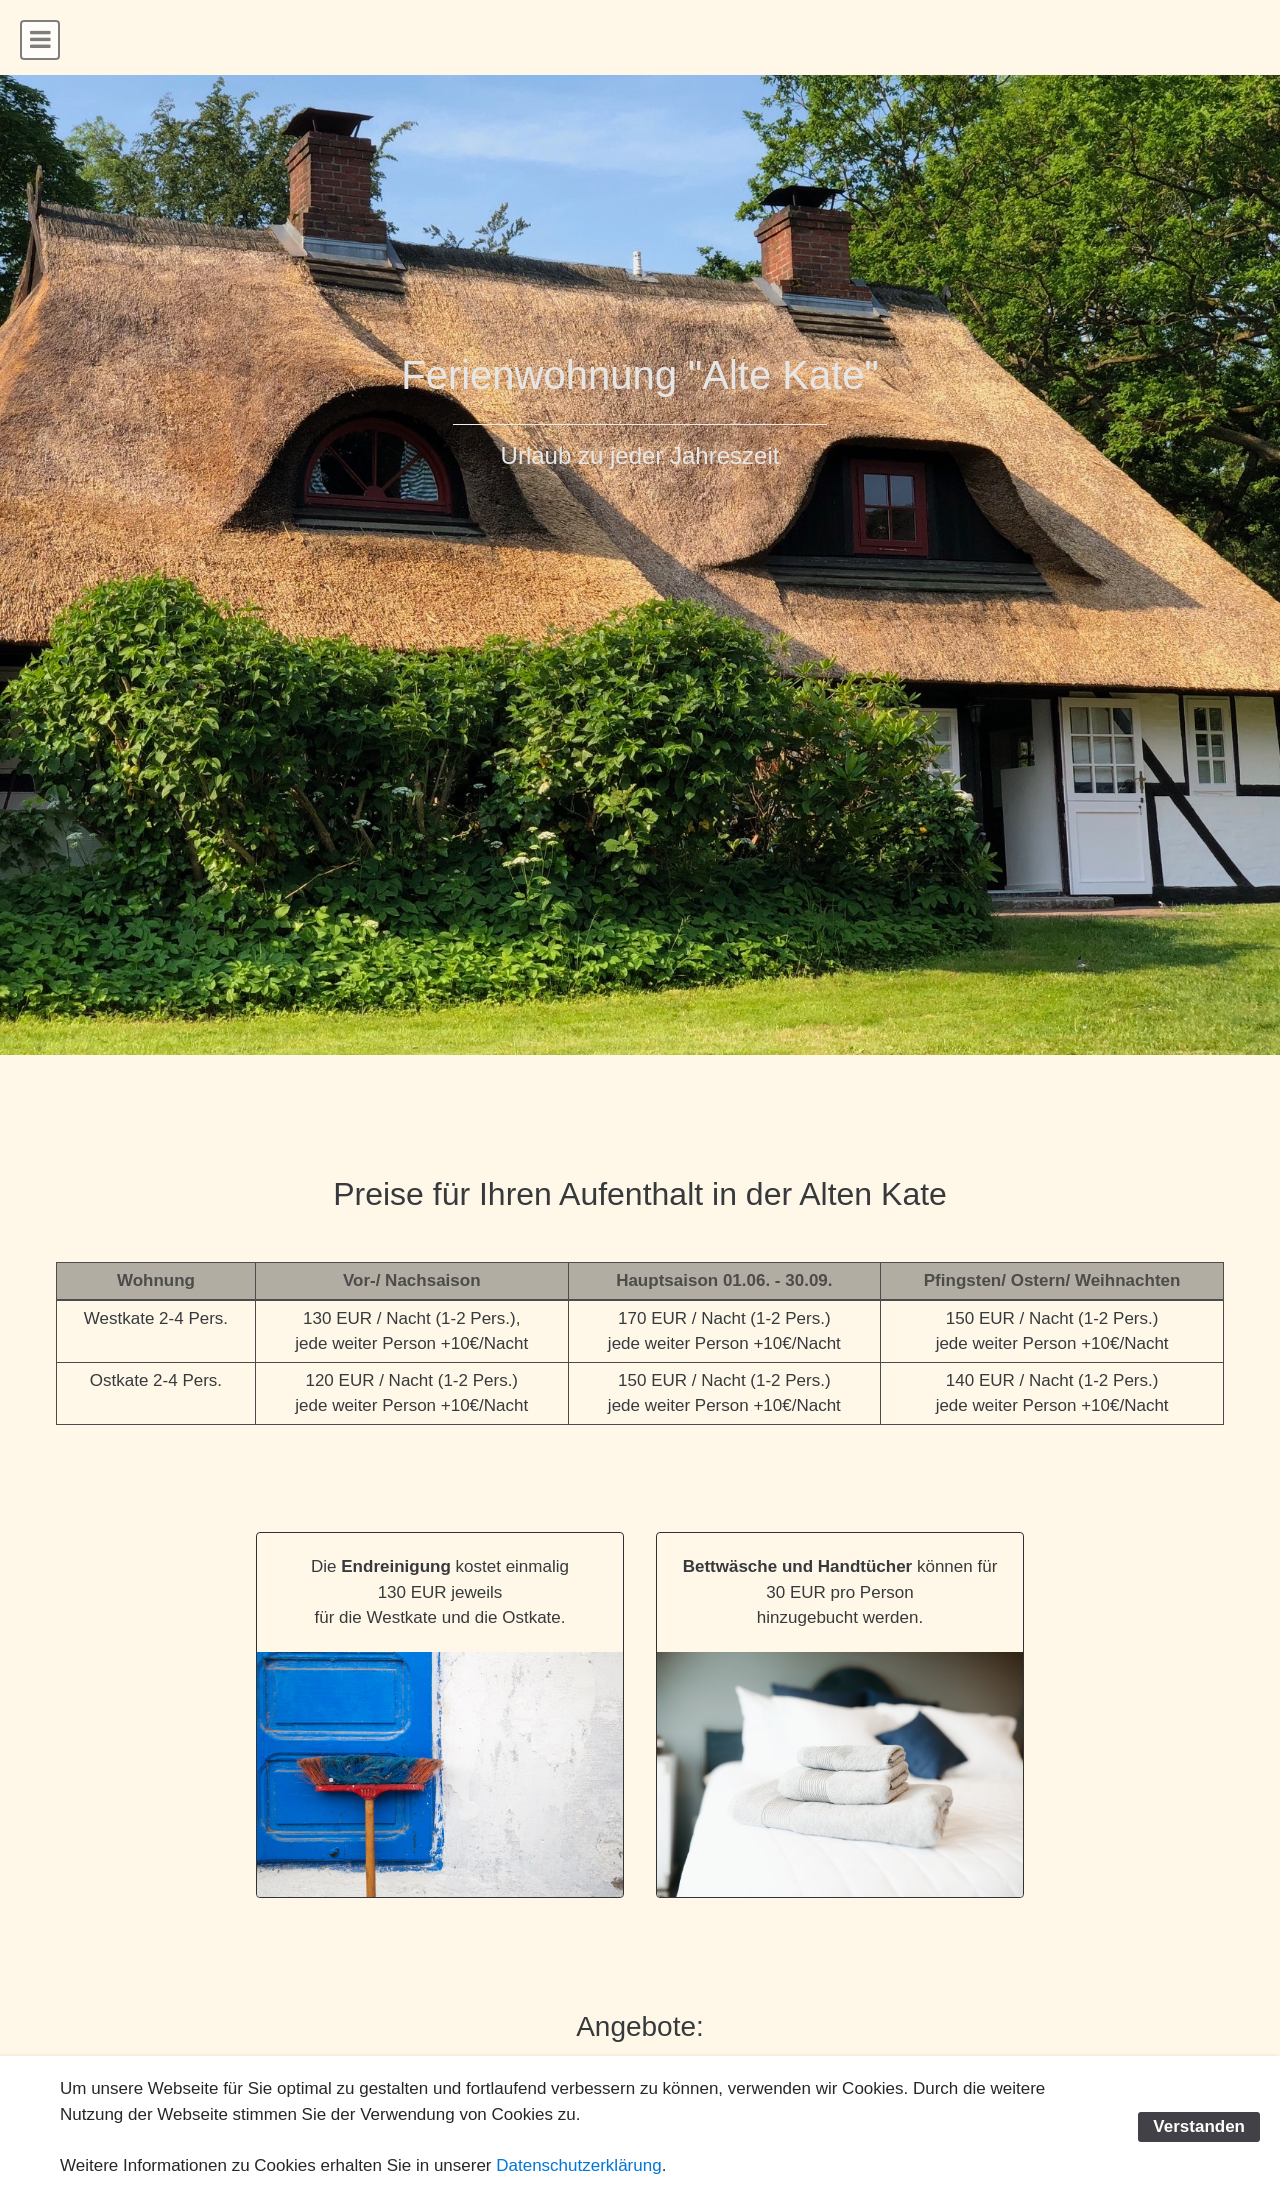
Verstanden (1199, 2126)
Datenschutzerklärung (578, 2165)
